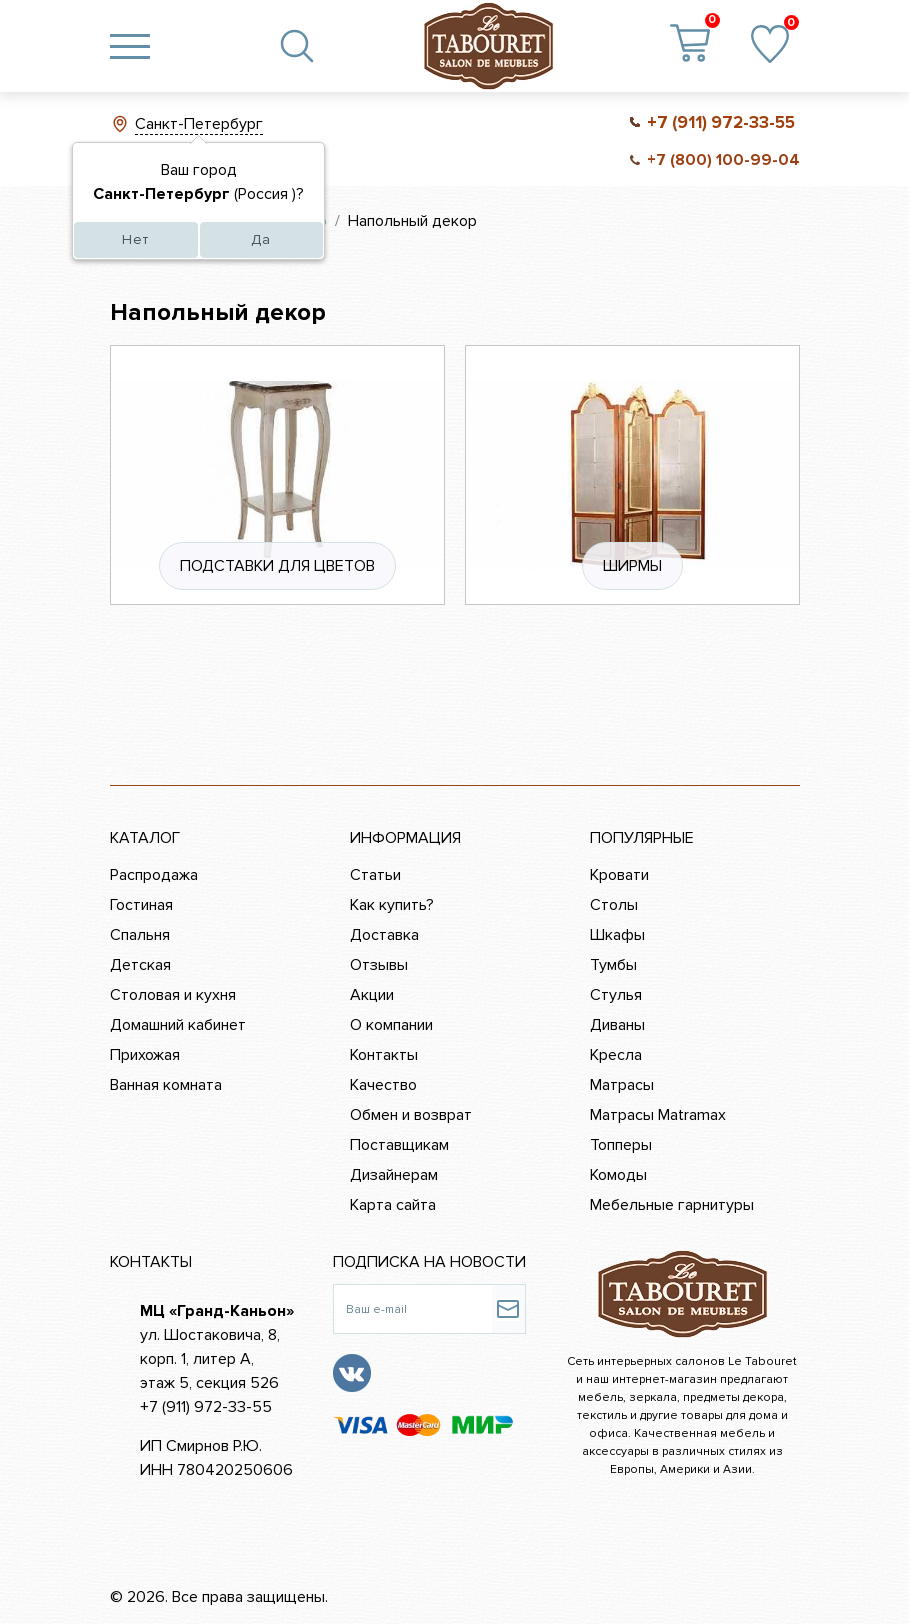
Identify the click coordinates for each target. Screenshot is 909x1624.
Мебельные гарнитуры (672, 1205)
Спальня (140, 935)
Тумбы (613, 965)
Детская (140, 965)
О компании (391, 1025)
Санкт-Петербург (199, 124)
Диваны (617, 1025)
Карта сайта (393, 1205)
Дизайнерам (394, 1175)
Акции (372, 995)
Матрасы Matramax (658, 1115)
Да (261, 239)
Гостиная (141, 905)
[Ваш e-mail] (412, 1309)
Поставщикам (399, 1145)
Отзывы (379, 965)
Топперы (621, 1145)
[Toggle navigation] (130, 46)
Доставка (384, 935)
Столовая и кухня (173, 995)
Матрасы (622, 1085)
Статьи (375, 875)
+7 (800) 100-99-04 (723, 160)
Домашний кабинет (178, 1025)
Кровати (619, 875)
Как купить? (392, 905)
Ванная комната (166, 1085)
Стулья (616, 995)
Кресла (616, 1055)
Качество (383, 1085)
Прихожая (145, 1055)
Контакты (384, 1055)
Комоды (618, 1175)
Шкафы (617, 935)
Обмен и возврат (411, 1115)
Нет (135, 239)
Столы (614, 905)
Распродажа (154, 875)
